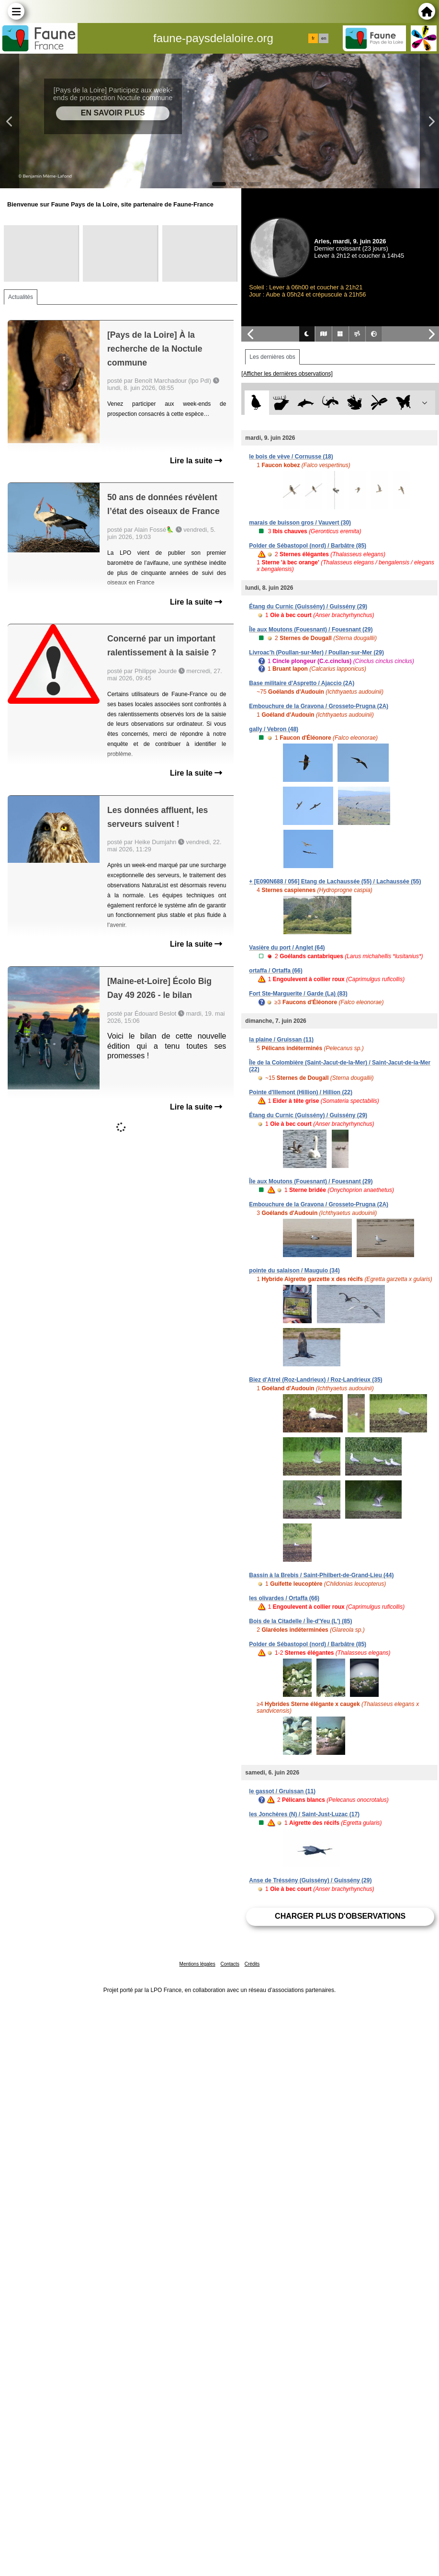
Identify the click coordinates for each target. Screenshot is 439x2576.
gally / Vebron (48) (273, 729)
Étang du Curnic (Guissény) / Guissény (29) (308, 606)
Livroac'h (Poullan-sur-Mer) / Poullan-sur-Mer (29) (316, 652)
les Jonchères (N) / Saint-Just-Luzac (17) (304, 1814)
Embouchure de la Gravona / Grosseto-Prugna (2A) (318, 706)
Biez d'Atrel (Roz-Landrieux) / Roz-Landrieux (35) (315, 1379)
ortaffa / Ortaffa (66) (275, 970)
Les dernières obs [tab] (272, 357)
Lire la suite (196, 461)
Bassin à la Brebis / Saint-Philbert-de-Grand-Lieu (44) (321, 1575)
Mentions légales (197, 1964)
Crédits (252, 1964)
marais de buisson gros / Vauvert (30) (300, 522)
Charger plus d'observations (340, 1916)
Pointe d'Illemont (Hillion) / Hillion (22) (300, 1092)
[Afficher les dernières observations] (287, 373)
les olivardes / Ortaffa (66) (284, 1598)
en (323, 38)
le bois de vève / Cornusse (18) (291, 456)
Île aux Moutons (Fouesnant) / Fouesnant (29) (310, 629)
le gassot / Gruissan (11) (282, 1791)
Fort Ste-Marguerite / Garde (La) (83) (298, 993)
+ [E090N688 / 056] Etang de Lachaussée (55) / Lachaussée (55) (335, 881)
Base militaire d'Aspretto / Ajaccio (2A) (301, 683)
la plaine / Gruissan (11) (281, 1039)
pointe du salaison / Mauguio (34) (294, 1270)
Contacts (229, 1964)
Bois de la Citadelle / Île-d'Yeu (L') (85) (300, 1621)
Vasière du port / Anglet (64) (287, 947)
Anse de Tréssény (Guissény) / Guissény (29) (310, 1880)
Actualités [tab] (20, 297)
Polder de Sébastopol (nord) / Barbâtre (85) (307, 545)
